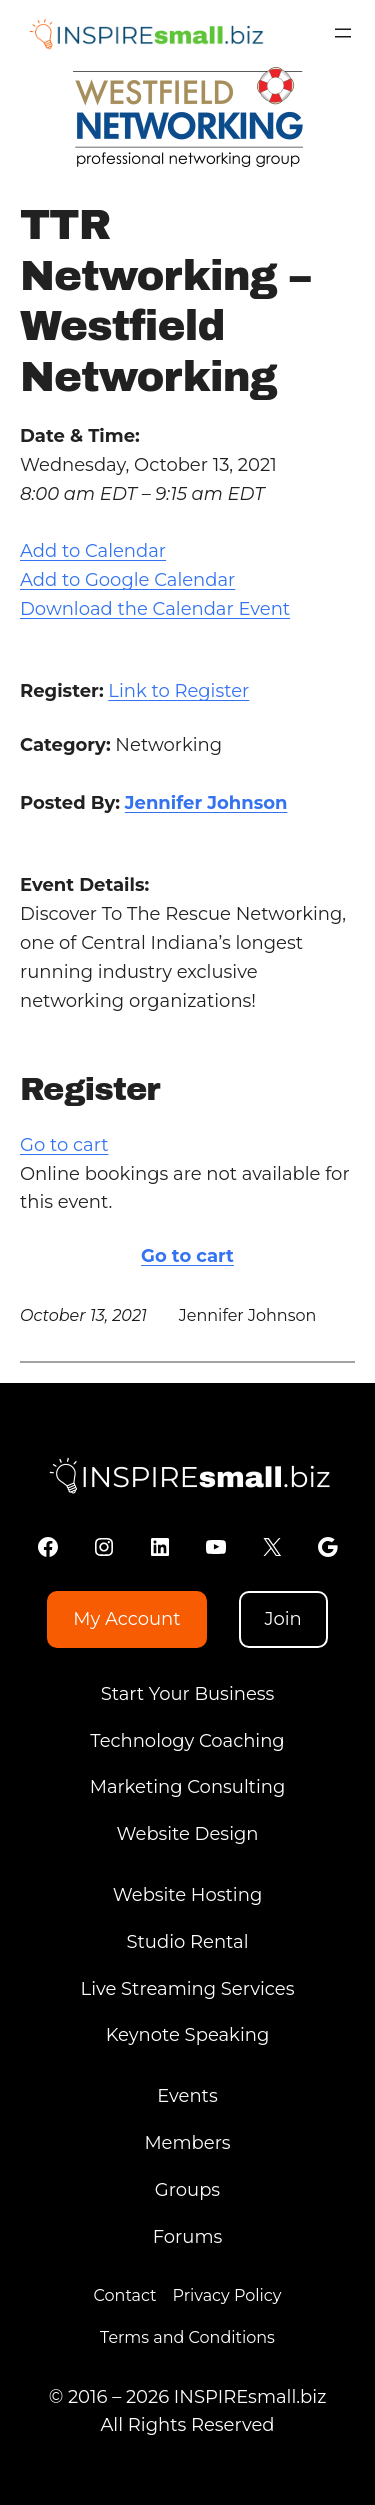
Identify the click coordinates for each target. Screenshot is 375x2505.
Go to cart (64, 1145)
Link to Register (178, 691)
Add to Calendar (93, 551)
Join (282, 1619)
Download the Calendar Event (155, 609)
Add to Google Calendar (127, 580)
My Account (126, 1619)
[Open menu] (343, 33)
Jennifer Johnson (206, 803)
